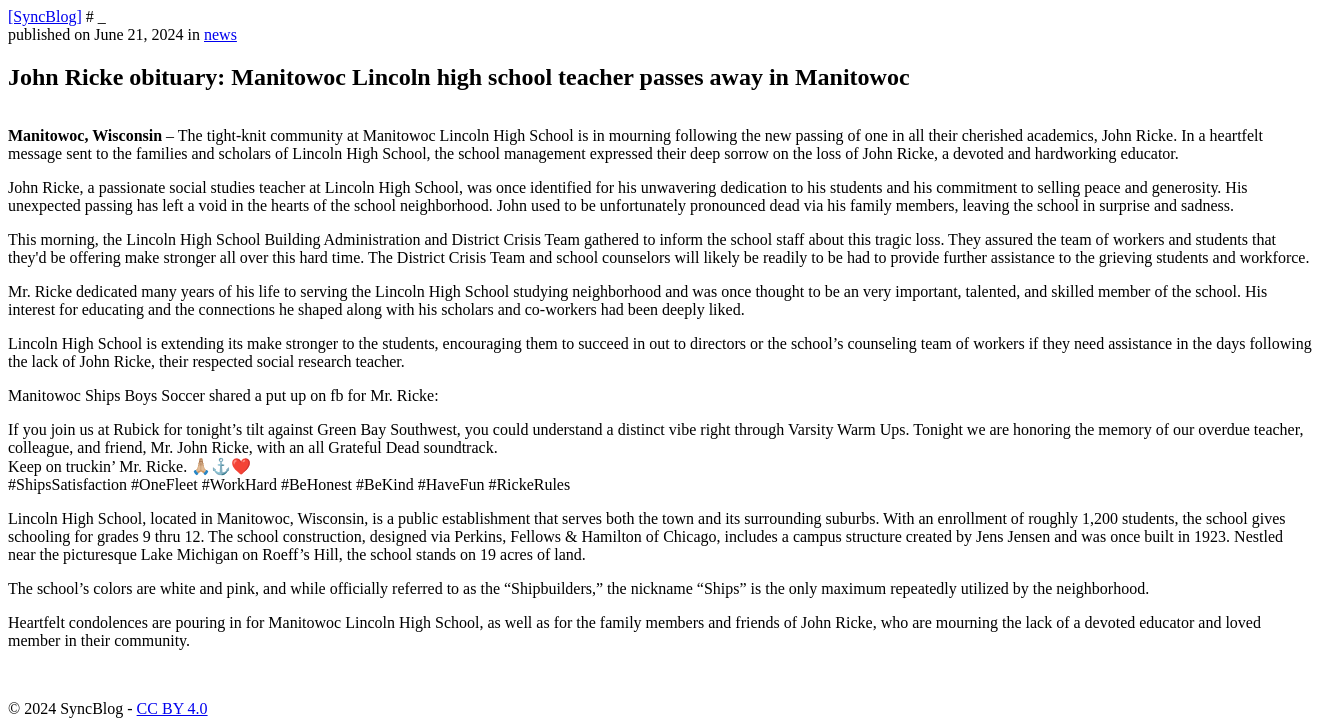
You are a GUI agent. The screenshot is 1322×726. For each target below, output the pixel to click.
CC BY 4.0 (172, 708)
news (220, 34)
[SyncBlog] (45, 16)
